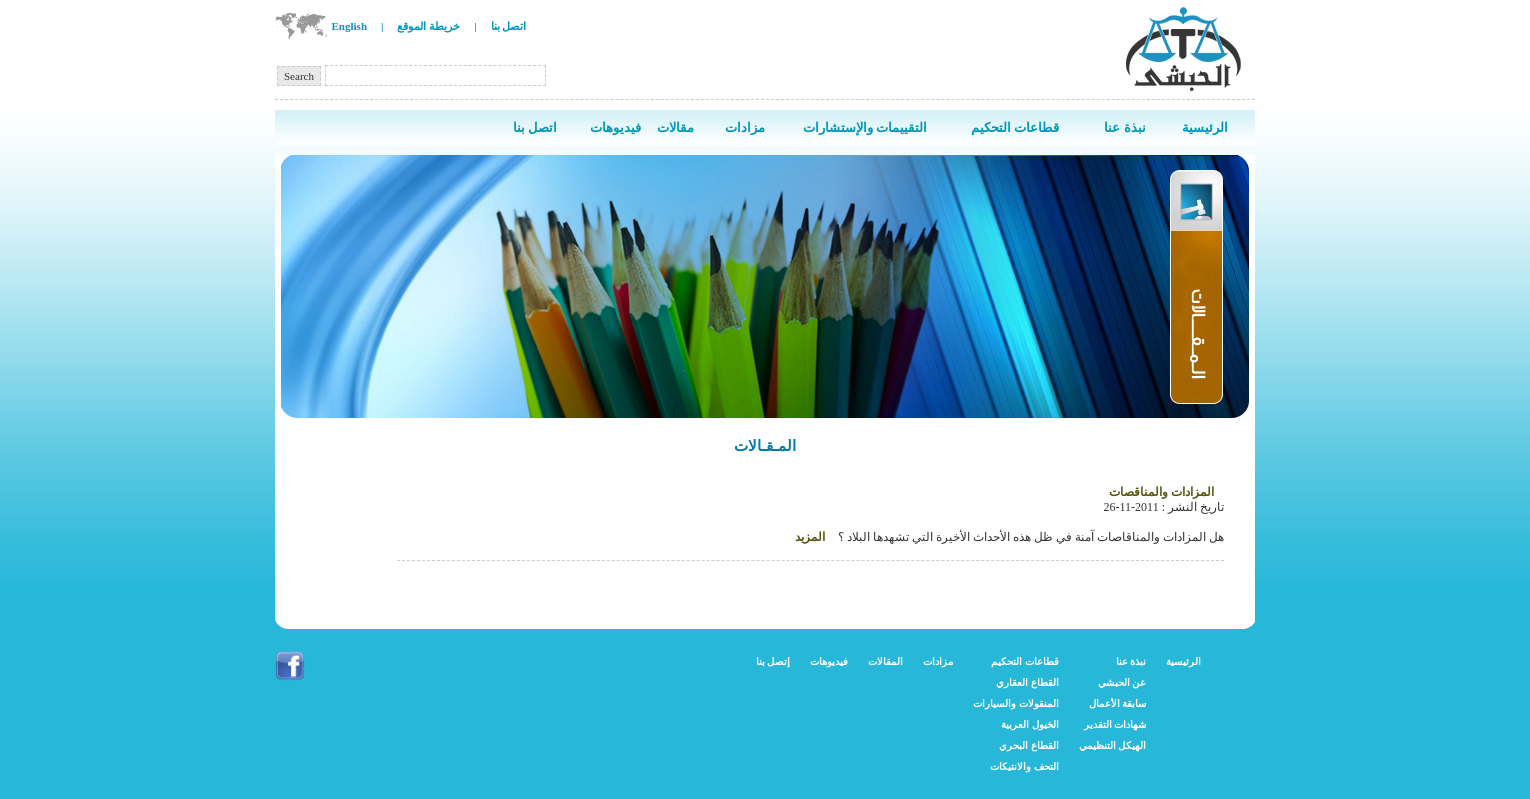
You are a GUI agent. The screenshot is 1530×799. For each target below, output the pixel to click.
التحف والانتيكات (1024, 766)
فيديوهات (829, 661)
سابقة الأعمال (1118, 703)
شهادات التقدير (1115, 724)
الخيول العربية (1030, 724)
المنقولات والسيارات (1016, 703)
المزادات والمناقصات (1161, 492)
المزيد (810, 537)
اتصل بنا (509, 26)
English (349, 26)
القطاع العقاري (1027, 682)
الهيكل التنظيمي (1113, 745)
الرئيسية (1183, 661)
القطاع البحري (1029, 745)
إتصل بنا (773, 661)
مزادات (938, 661)
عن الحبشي (1122, 682)
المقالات (885, 661)
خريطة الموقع (428, 26)
